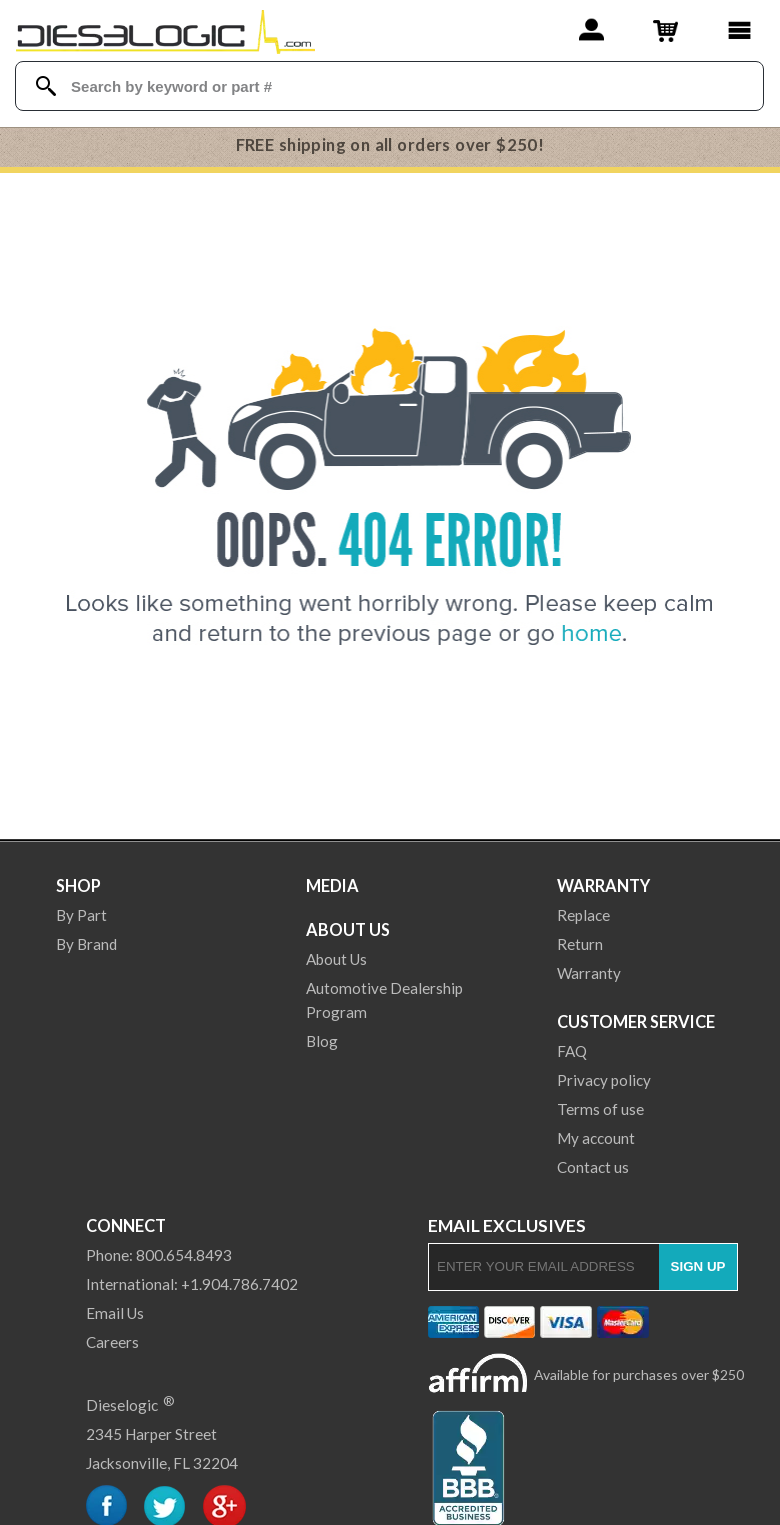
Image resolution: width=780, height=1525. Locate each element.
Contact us (593, 1167)
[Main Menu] (739, 29)
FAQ (572, 1051)
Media (332, 885)
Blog (322, 1041)
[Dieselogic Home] (166, 30)
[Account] (591, 29)
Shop (78, 885)
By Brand (86, 944)
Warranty (603, 885)
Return (580, 944)
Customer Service (636, 1021)
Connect (126, 1225)
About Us (348, 929)
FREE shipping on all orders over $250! (390, 145)
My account (596, 1138)
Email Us (115, 1313)
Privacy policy (604, 1080)
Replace (583, 915)
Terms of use (600, 1109)
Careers (112, 1342)
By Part (81, 915)
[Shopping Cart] (665, 29)
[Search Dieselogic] (45, 86)
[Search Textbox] (389, 86)
